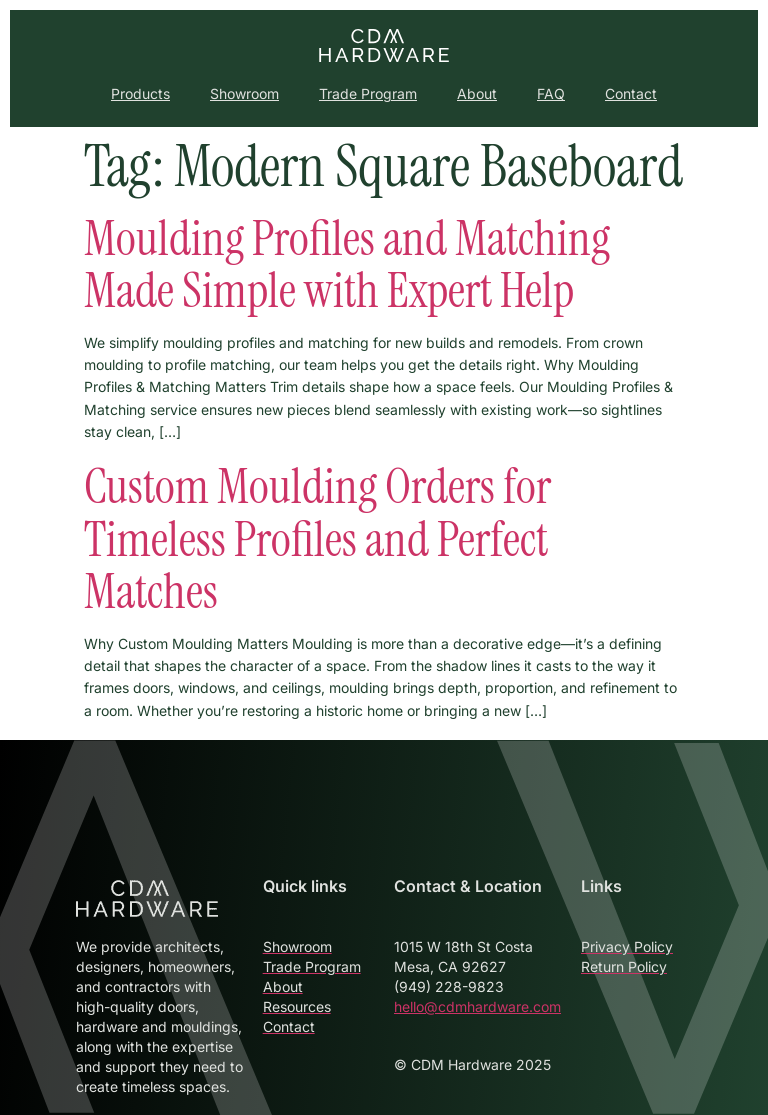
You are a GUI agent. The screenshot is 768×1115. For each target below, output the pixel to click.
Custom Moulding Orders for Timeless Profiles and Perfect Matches (317, 539)
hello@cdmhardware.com (477, 1006)
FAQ (551, 93)
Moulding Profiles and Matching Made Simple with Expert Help (347, 265)
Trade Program (368, 93)
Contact (631, 93)
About (477, 93)
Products (140, 93)
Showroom (244, 93)
